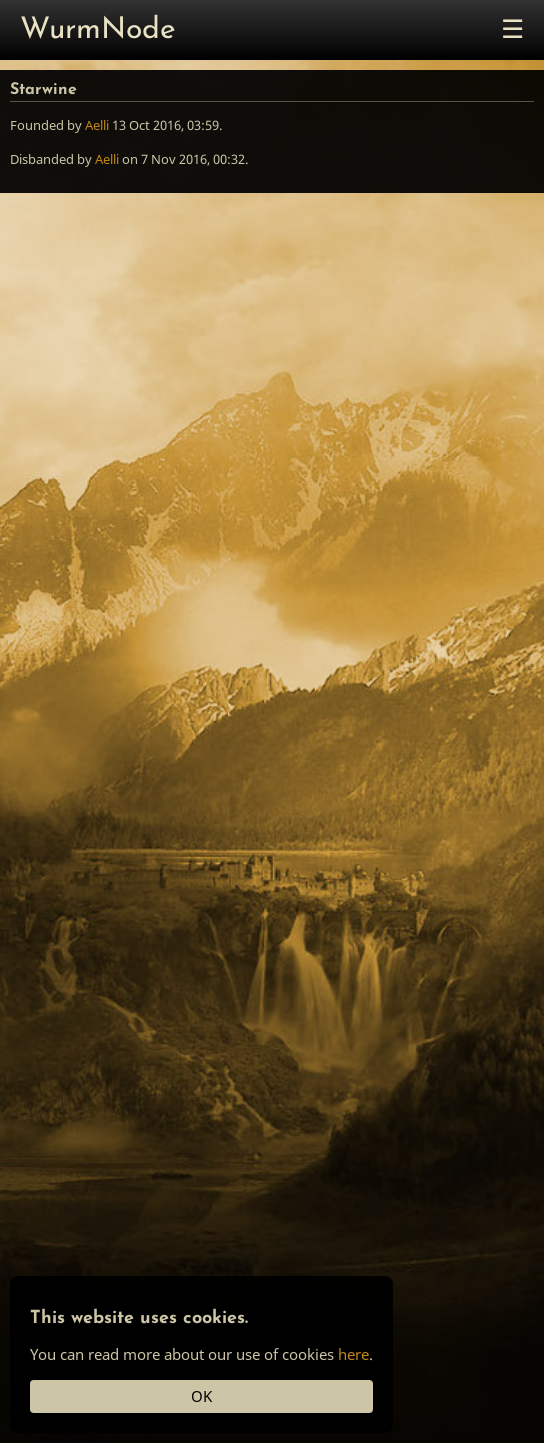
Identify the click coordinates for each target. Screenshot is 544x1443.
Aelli (97, 125)
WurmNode (98, 30)
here (353, 1354)
